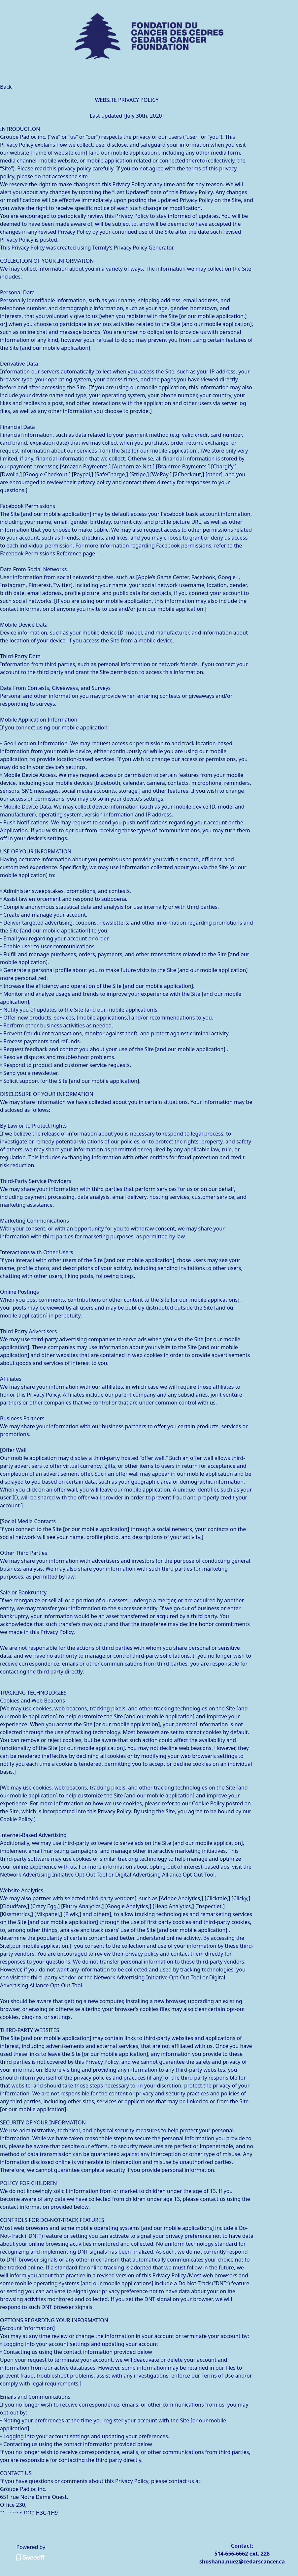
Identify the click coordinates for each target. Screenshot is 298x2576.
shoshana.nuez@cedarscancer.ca (242, 2561)
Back (6, 86)
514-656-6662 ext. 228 (242, 2553)
